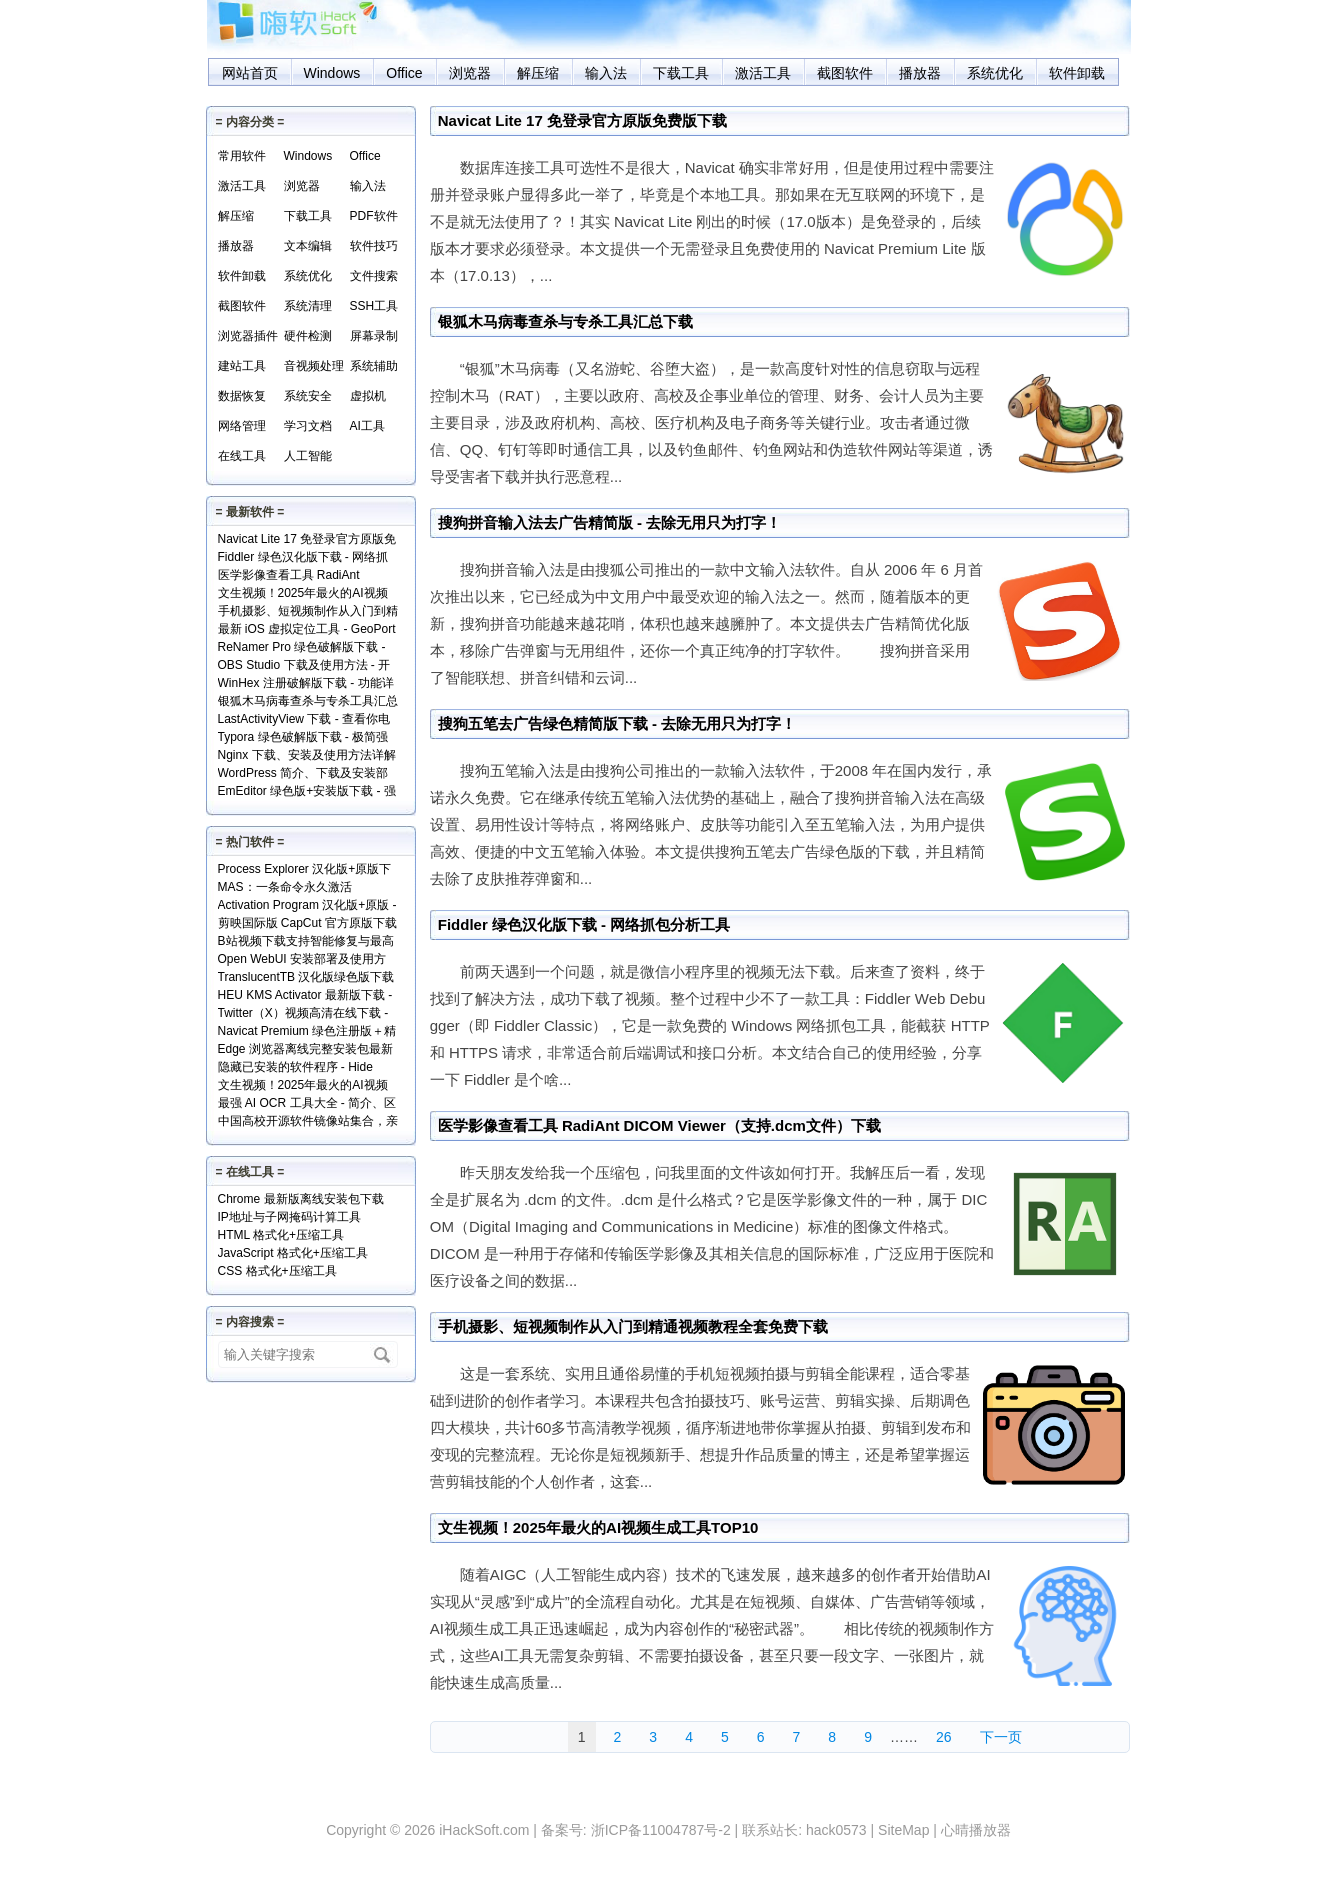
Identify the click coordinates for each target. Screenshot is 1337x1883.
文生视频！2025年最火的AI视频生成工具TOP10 (598, 1527)
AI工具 (367, 426)
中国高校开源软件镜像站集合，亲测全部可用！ (308, 1122)
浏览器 (470, 73)
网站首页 (250, 73)
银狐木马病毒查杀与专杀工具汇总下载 (565, 321)
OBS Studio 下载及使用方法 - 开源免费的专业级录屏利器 (304, 666)
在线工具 (242, 456)
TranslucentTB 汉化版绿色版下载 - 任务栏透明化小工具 (306, 978)
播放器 (920, 73)
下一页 (1001, 1737)
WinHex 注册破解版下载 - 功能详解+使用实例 (306, 684)
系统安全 (308, 396)
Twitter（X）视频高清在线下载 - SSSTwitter (303, 1014)
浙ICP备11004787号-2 (661, 1830)
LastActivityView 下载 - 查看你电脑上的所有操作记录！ (304, 720)
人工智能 (308, 456)
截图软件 (845, 73)
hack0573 (836, 1830)
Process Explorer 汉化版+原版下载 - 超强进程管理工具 (305, 870)
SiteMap (903, 1830)
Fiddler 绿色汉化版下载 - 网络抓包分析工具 (584, 924)
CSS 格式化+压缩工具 (277, 1271)
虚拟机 (368, 396)
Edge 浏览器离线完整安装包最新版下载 (305, 1050)
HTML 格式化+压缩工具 (281, 1235)
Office (404, 73)
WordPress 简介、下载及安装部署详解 (303, 774)
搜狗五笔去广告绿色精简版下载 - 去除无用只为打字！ (617, 723)
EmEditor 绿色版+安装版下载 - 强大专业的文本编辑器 (307, 792)
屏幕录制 (374, 336)
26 (944, 1737)
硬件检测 (308, 336)
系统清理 (308, 306)
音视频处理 (314, 366)
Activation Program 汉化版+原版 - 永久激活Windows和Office (307, 906)
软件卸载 (1077, 73)
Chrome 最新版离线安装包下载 (301, 1199)
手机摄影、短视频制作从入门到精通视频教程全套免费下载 (633, 1326)
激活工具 (763, 73)
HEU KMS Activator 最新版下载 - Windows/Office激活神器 (305, 996)
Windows (332, 73)
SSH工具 (374, 306)
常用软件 (242, 156)
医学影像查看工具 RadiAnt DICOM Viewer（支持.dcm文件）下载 (659, 1125)
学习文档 (308, 426)
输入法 (606, 73)
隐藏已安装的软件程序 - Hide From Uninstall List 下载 (295, 1068)
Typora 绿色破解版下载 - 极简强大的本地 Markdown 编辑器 (303, 738)
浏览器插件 (248, 336)
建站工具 (242, 366)
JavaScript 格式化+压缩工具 (293, 1253)
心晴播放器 (976, 1830)
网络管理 (242, 426)
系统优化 (995, 73)
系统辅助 (374, 366)
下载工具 (681, 73)
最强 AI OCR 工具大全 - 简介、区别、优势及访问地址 (307, 1104)
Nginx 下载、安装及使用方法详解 (307, 755)
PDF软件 (374, 216)
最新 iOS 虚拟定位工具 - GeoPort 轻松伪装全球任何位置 (307, 630)
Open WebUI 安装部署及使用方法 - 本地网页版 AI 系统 (302, 960)
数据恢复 (242, 396)
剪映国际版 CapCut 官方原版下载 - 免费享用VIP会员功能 (307, 924)
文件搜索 (374, 276)
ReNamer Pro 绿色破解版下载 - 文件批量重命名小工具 (302, 648)
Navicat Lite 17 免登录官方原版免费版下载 (582, 120)
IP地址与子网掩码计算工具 (289, 1217)
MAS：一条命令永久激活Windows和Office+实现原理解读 (303, 888)
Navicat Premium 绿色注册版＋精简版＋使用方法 (307, 1032)
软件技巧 (374, 246)
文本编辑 (308, 246)
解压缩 (538, 73)
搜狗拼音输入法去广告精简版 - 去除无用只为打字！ (609, 522)
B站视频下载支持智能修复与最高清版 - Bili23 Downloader (306, 942)
